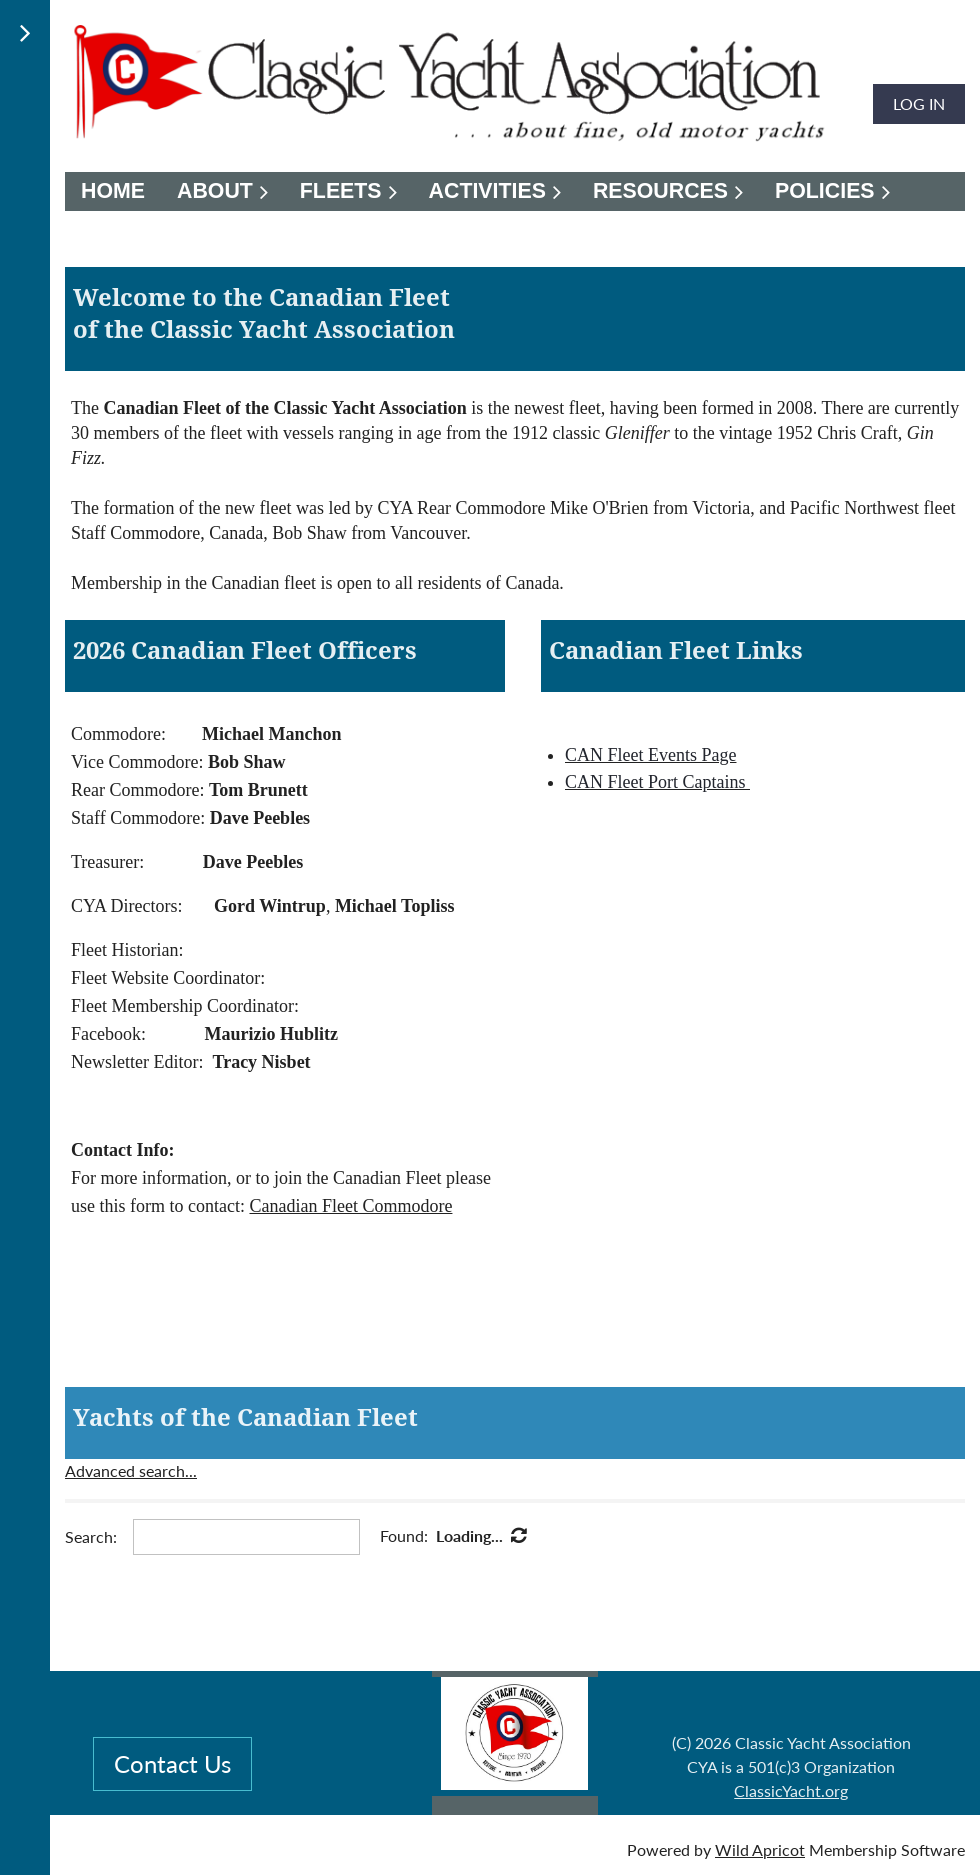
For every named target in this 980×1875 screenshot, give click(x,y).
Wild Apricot (760, 1849)
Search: (91, 1536)
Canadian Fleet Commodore (350, 1206)
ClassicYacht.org (791, 1790)
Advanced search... (131, 1470)
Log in (919, 103)
